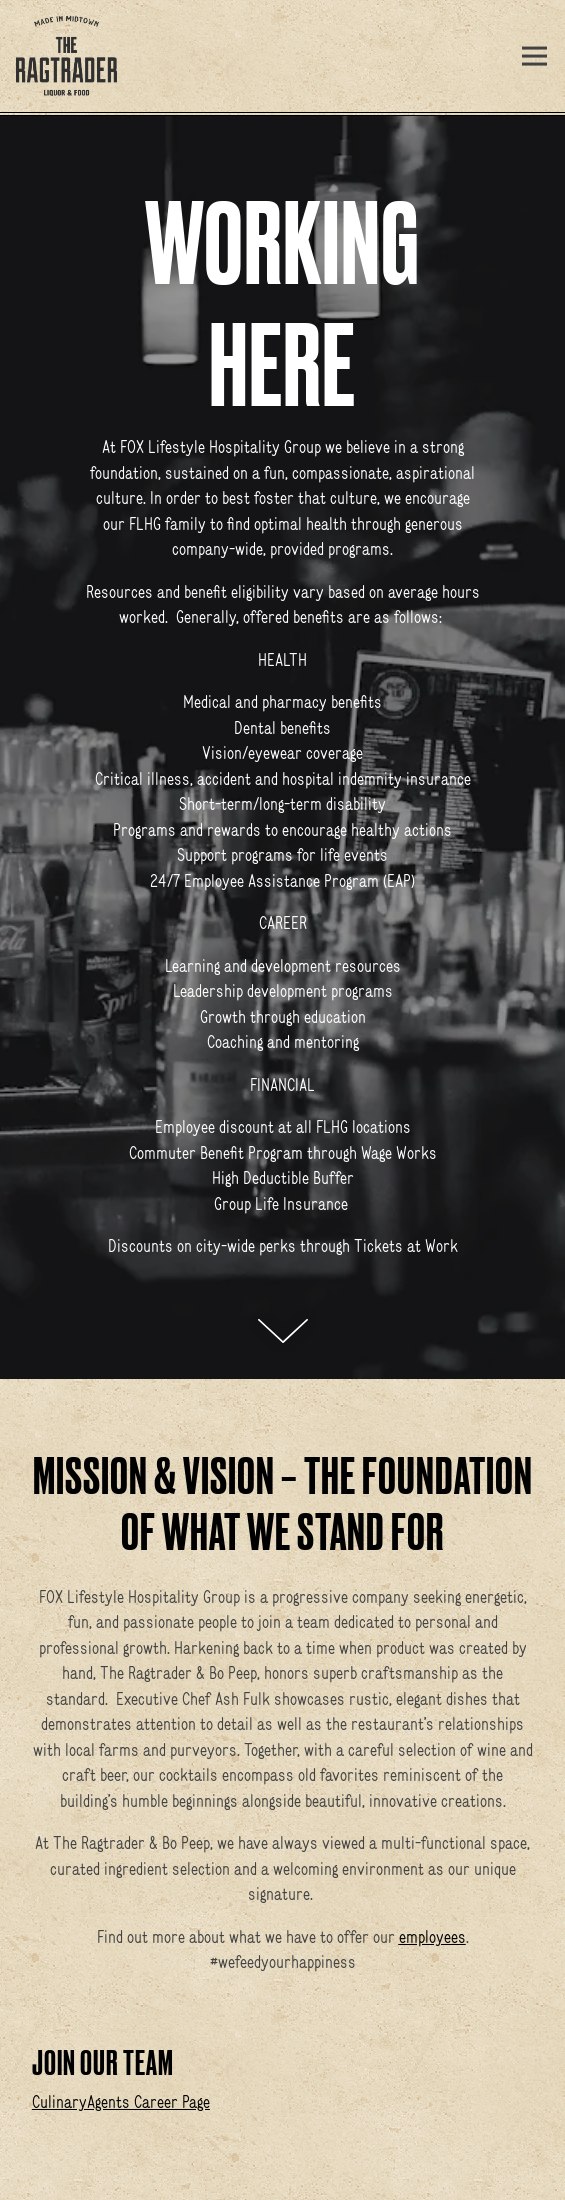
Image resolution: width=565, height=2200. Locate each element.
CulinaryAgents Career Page (121, 2102)
